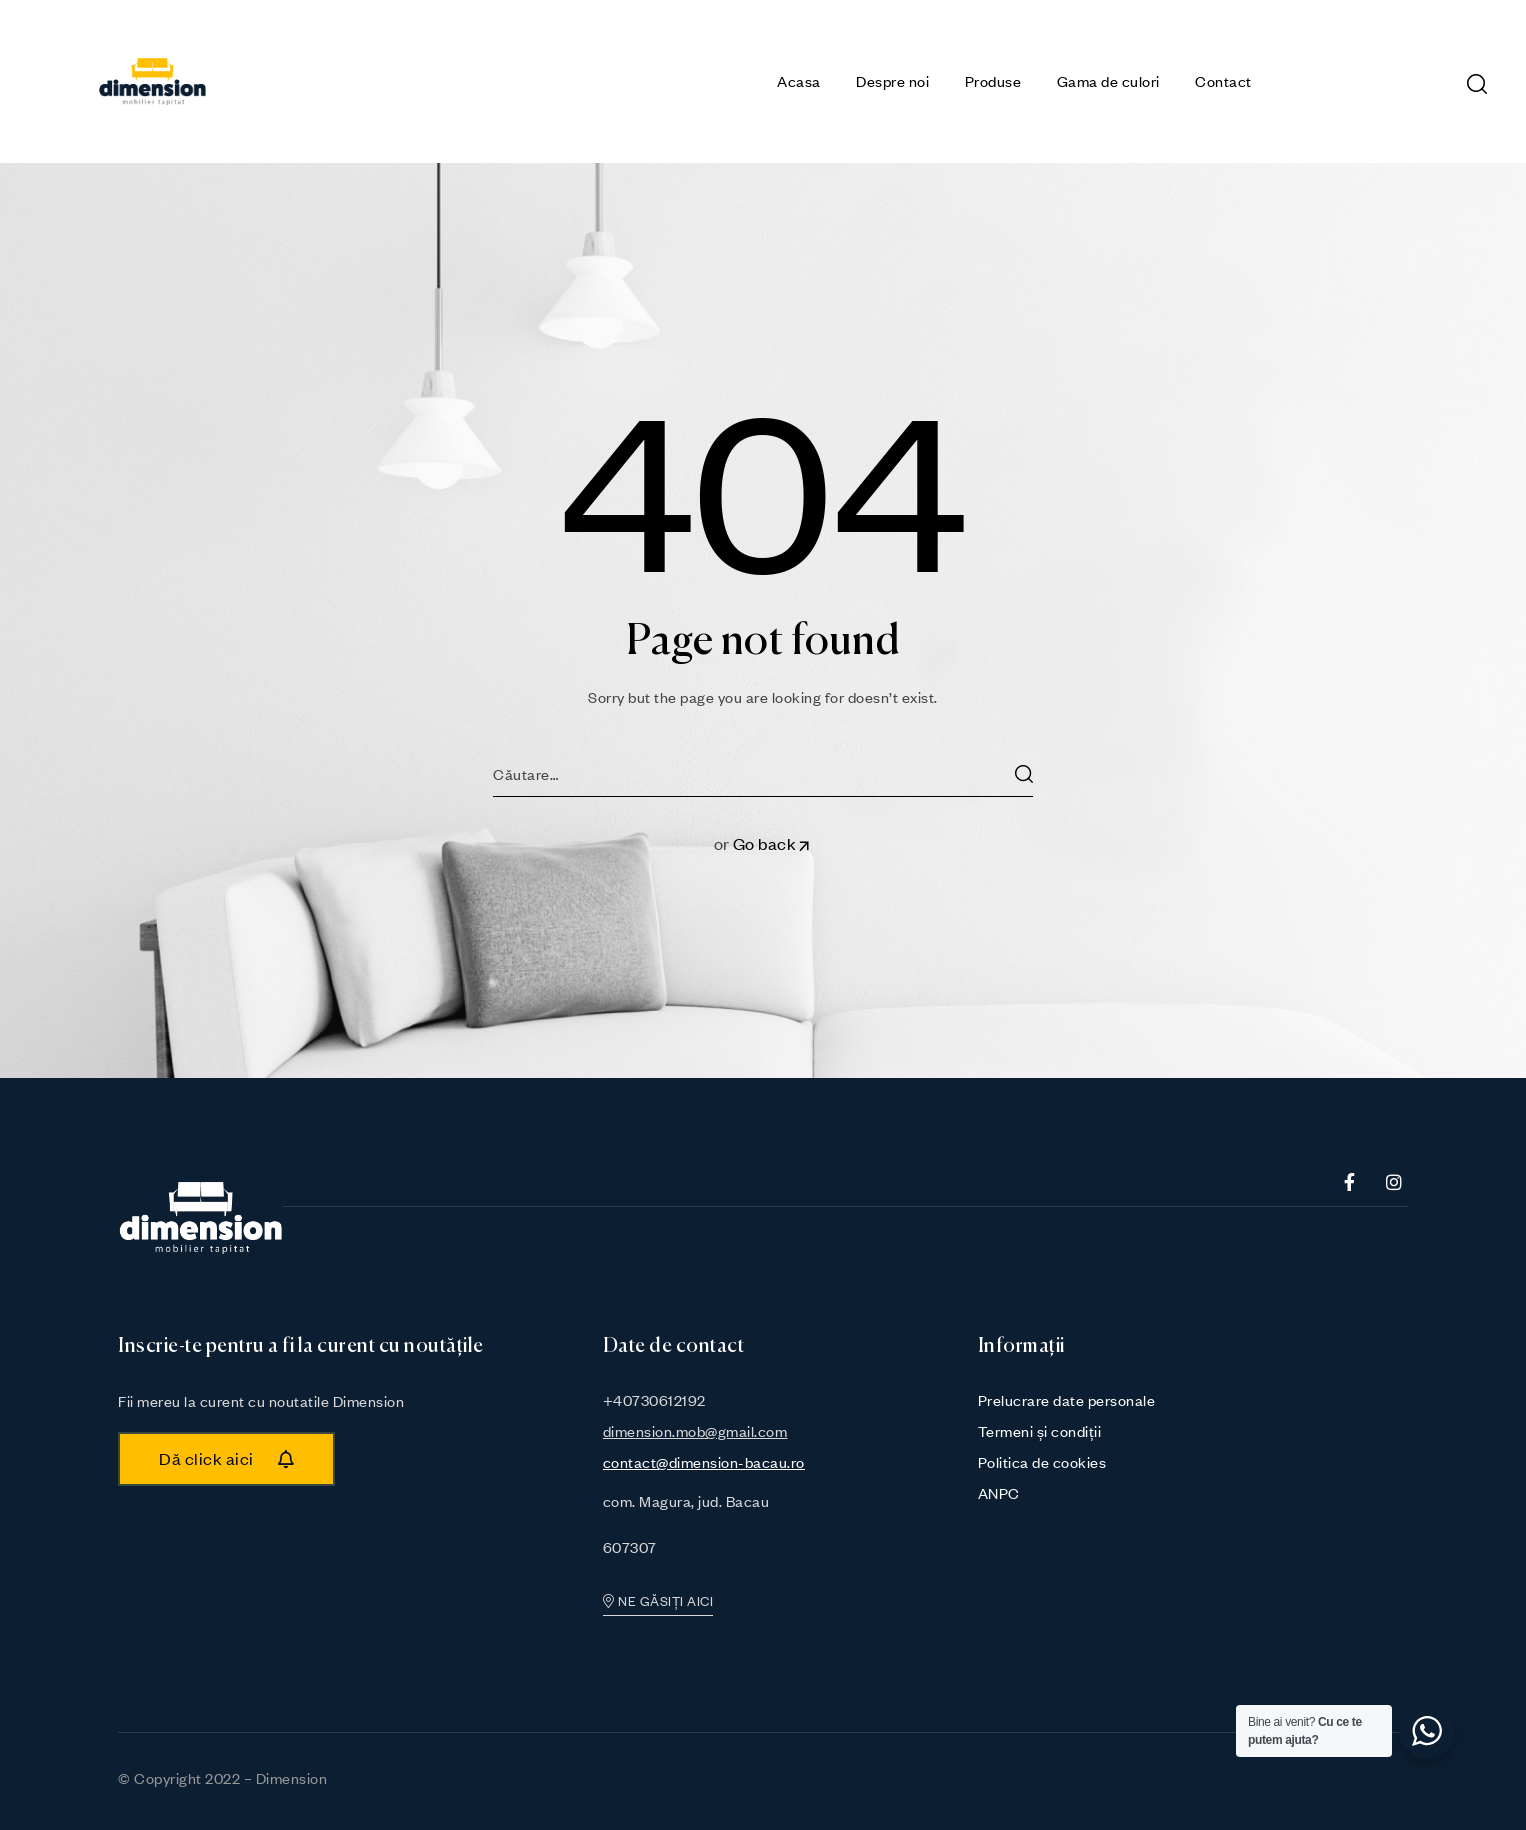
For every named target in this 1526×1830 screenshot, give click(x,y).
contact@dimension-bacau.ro (704, 1462)
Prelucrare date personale (1067, 1400)
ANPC (999, 1493)
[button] (226, 1459)
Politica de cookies (1042, 1462)
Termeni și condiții (1040, 1431)
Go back (773, 843)
